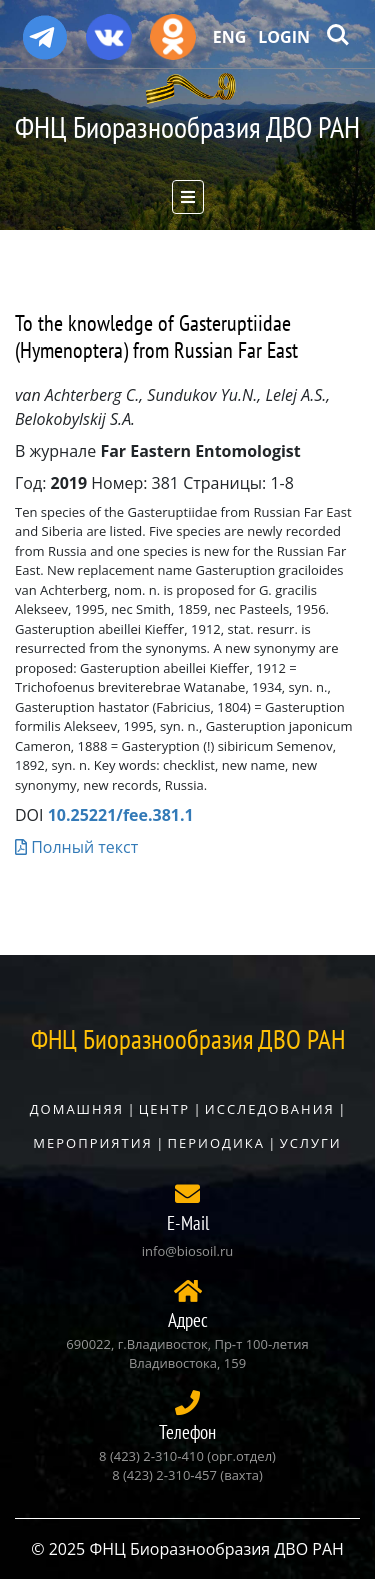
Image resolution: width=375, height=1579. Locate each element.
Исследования (270, 1109)
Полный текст (76, 847)
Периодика (216, 1143)
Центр (164, 1109)
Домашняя (77, 1109)
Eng (230, 37)
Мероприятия (93, 1143)
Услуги (311, 1143)
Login (284, 37)
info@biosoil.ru (187, 1251)
